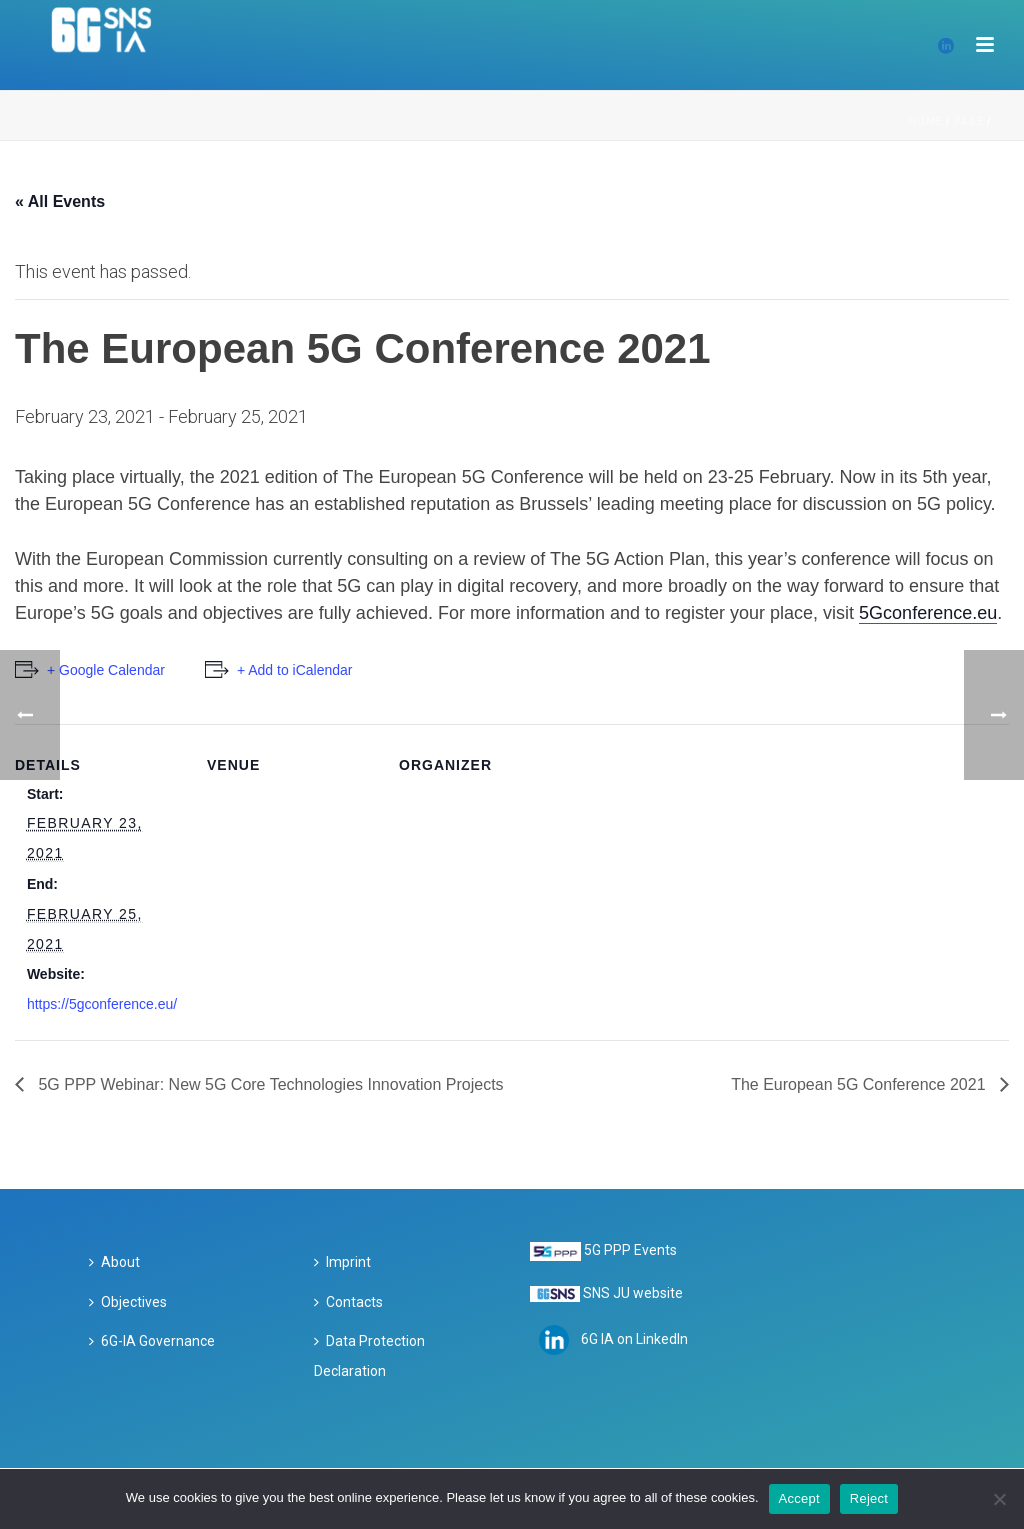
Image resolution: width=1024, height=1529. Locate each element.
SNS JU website (633, 1293)
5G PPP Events (630, 1250)
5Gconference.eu (928, 613)
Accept (799, 1498)
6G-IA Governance (152, 1341)
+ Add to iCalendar (295, 670)
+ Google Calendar (106, 670)
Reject (869, 1498)
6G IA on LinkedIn (634, 1339)
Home (926, 121)
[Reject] (999, 1499)
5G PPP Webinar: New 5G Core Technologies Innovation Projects (269, 1084)
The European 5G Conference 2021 (860, 1084)
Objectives (128, 1302)
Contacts (348, 1302)
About (114, 1262)
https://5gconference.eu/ (102, 1004)
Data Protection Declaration (369, 1356)
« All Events (60, 201)
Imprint (342, 1262)
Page (969, 121)
